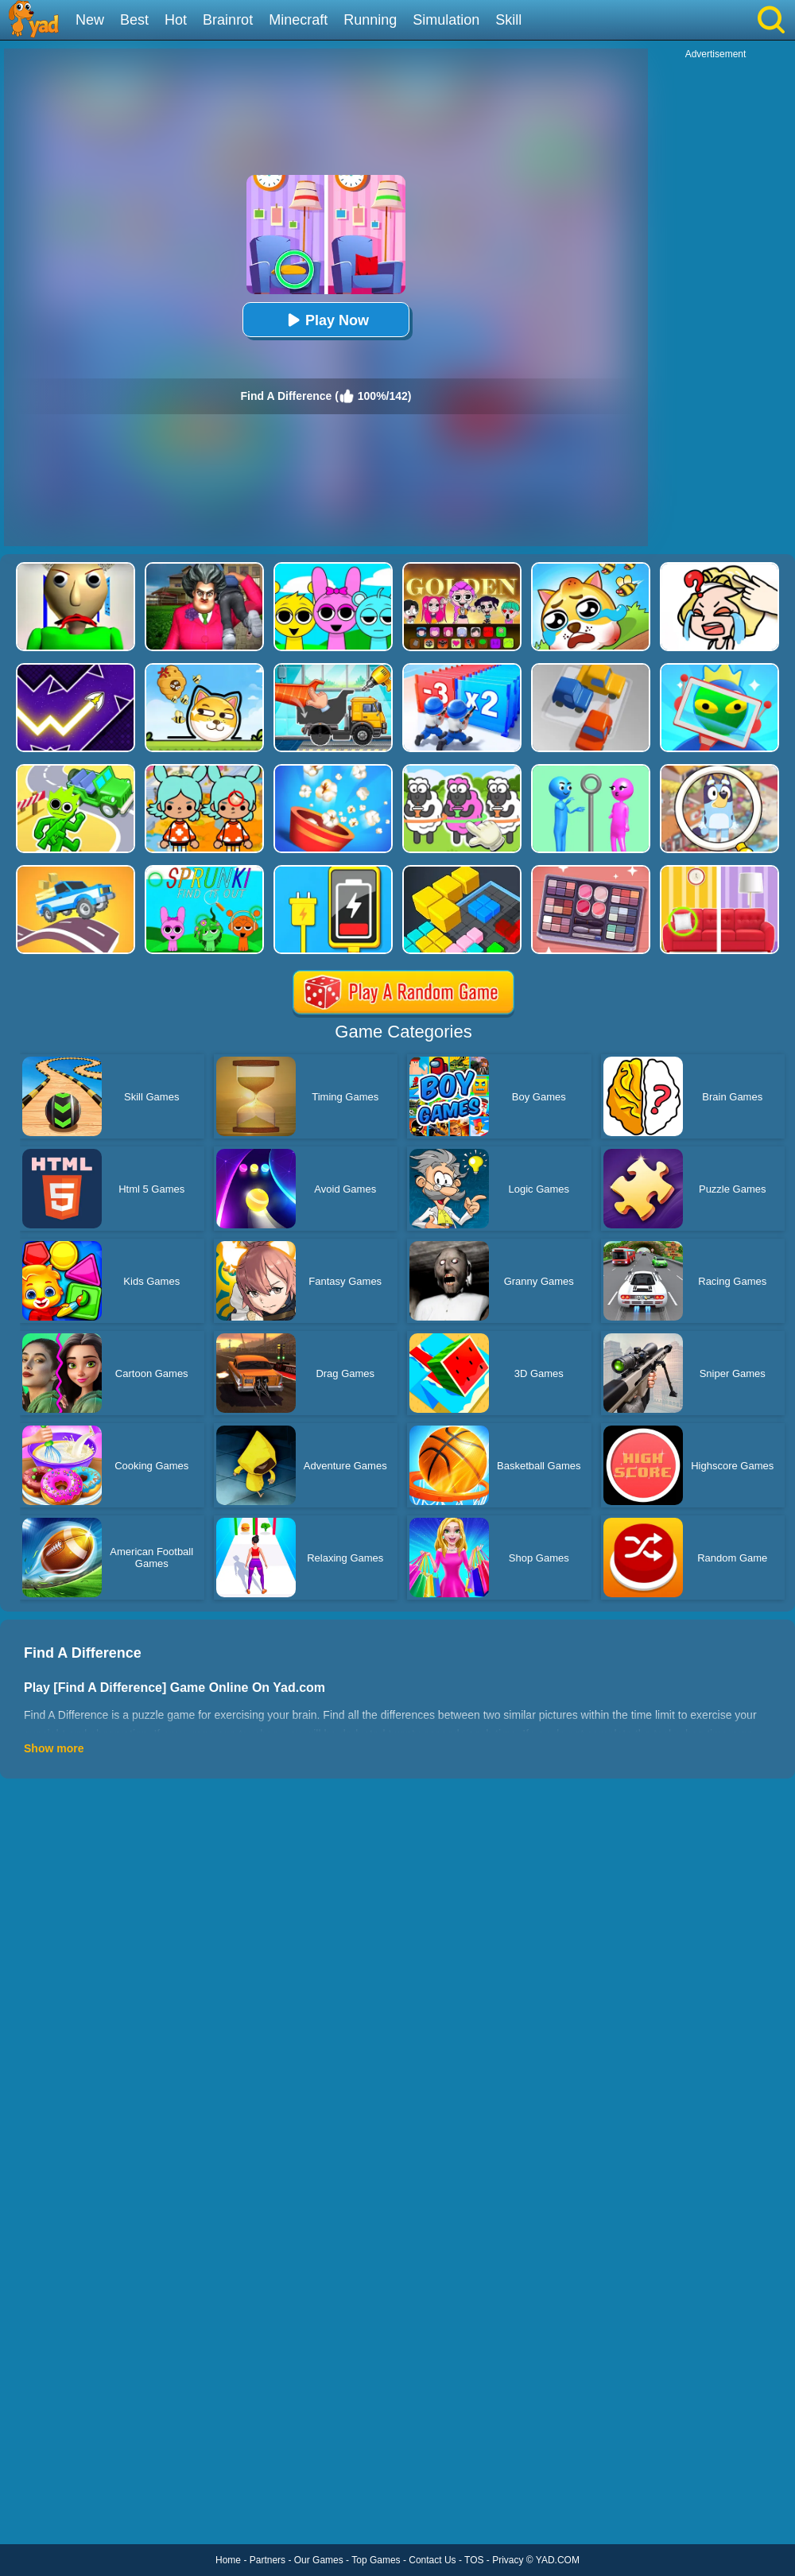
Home (228, 2560)
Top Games (375, 2560)
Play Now (326, 320)
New (90, 20)
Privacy (507, 2560)
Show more (53, 1748)
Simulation (446, 20)
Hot (176, 20)
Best (134, 20)
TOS (473, 2560)
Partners (267, 2560)
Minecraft (298, 20)
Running (370, 20)
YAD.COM (558, 2560)
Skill (508, 20)
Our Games (318, 2560)
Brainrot (228, 20)
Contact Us (432, 2560)
